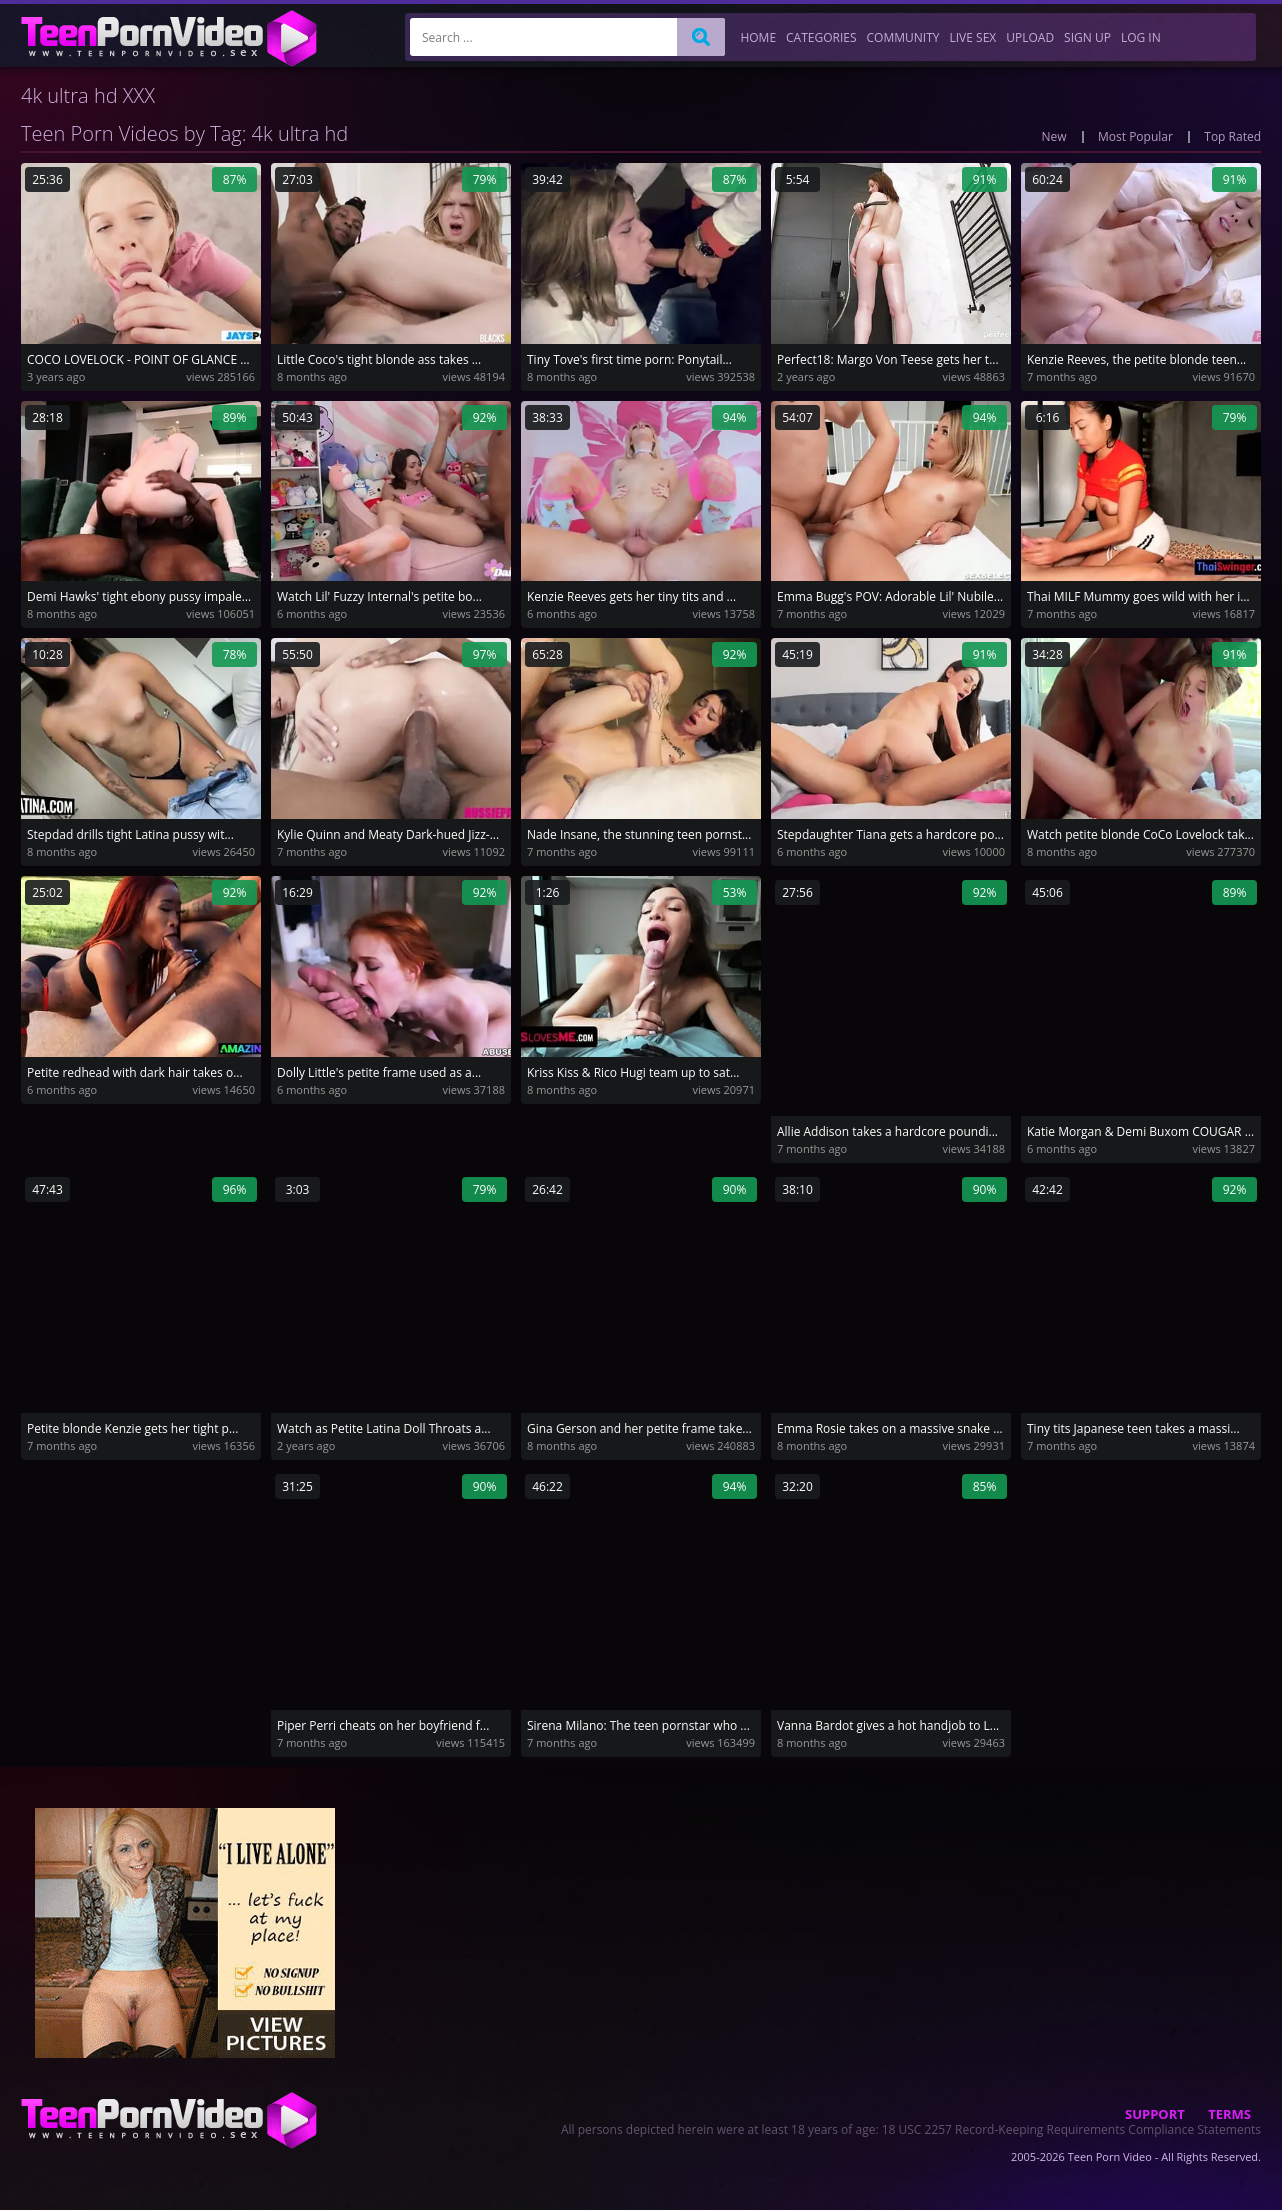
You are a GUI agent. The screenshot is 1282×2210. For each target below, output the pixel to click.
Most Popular (1135, 136)
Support (1155, 2114)
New (1054, 136)
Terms (1229, 2114)
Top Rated (1232, 136)
